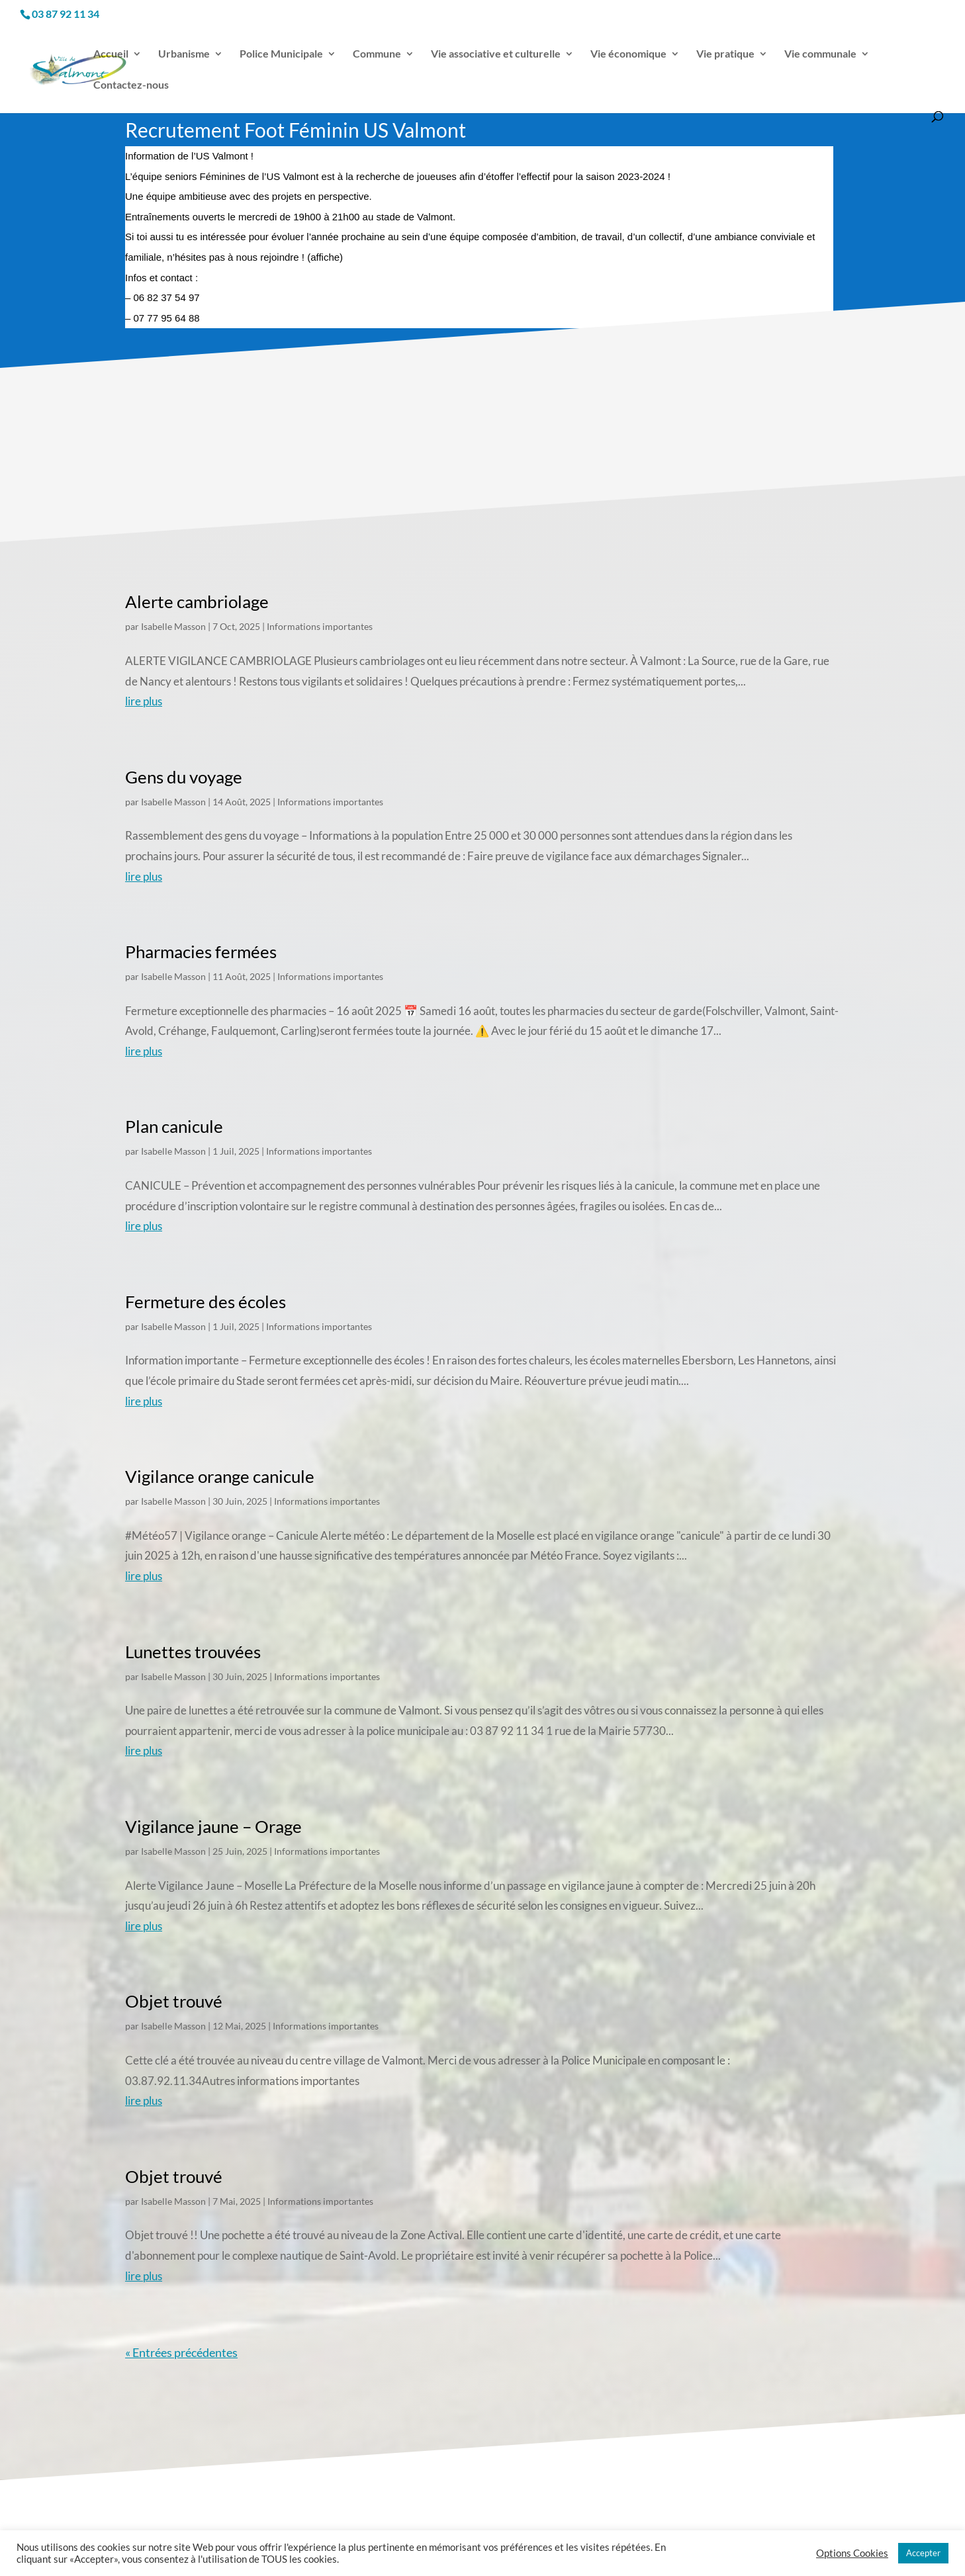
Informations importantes (320, 626)
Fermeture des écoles (205, 1301)
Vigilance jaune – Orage (213, 1826)
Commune (377, 54)
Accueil (110, 54)
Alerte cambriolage (197, 601)
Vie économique (628, 54)
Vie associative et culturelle (496, 54)
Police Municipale (281, 54)
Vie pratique (725, 54)
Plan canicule (174, 1126)
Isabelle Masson (173, 626)
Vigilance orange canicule (219, 1476)
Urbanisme (184, 54)
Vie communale (820, 54)
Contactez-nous (131, 85)
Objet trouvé (173, 2001)
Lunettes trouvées (193, 1651)
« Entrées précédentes (181, 2352)
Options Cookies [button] (852, 2553)
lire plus (143, 701)
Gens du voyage (183, 776)
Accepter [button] (923, 2553)
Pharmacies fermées (201, 951)
